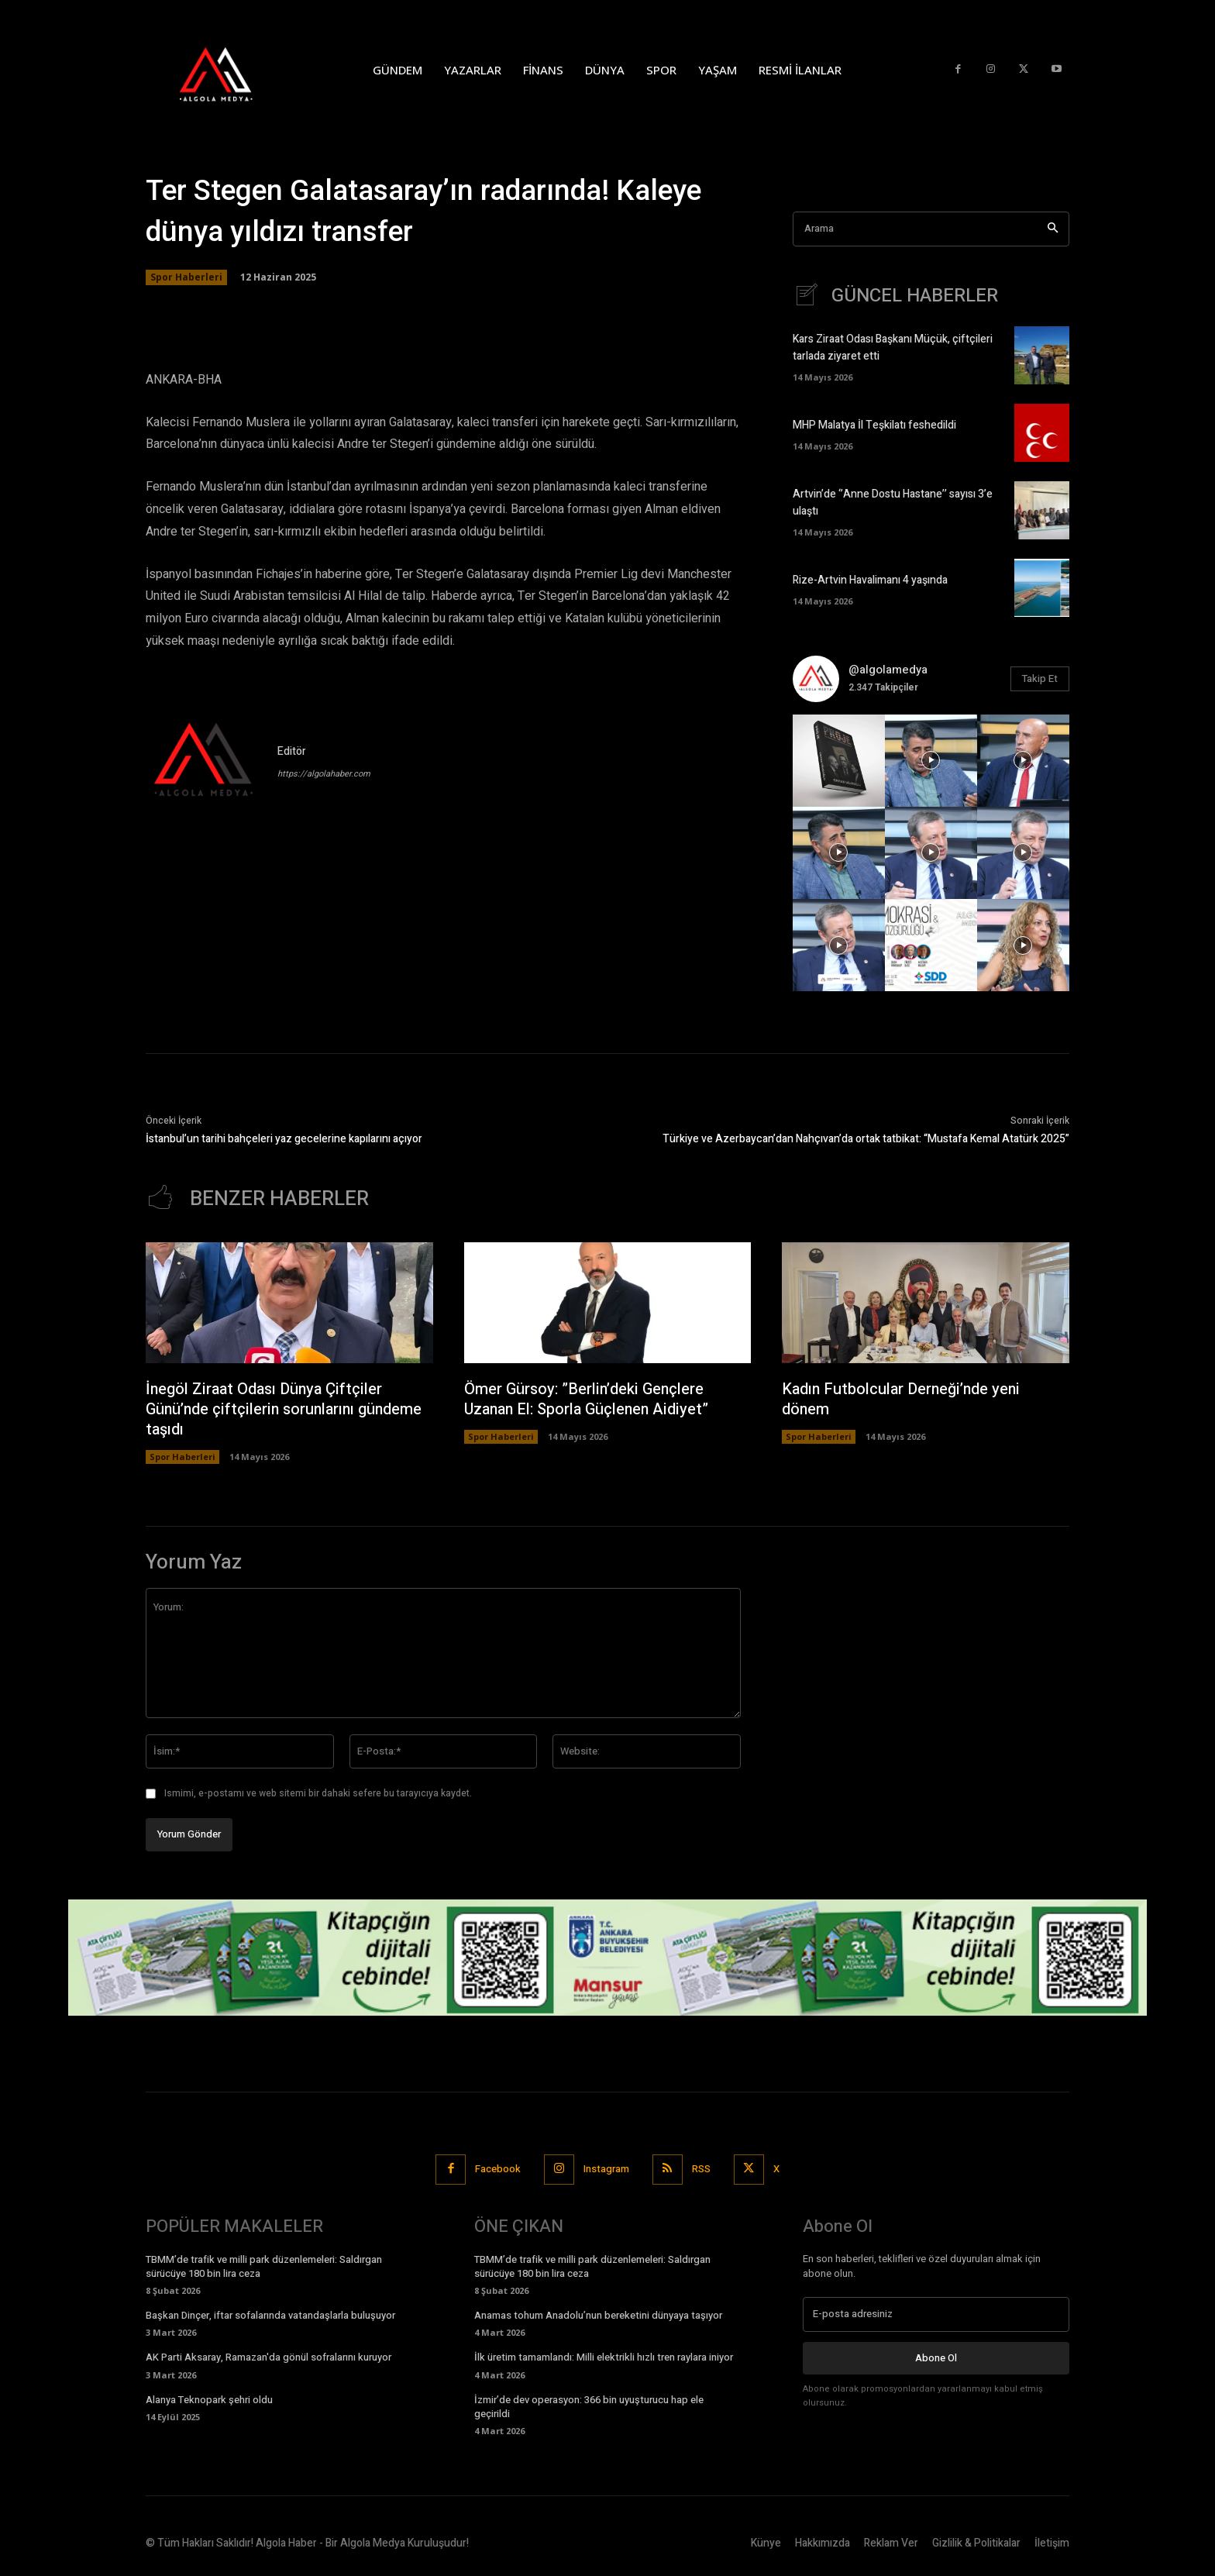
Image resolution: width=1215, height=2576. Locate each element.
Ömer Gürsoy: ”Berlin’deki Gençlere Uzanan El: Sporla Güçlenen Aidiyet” (587, 1399)
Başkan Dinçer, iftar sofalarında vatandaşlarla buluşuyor (270, 2315)
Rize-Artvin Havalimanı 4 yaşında (870, 580)
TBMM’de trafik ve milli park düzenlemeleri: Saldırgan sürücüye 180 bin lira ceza (264, 2266)
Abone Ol (936, 2357)
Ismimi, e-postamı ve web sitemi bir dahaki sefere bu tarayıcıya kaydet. (318, 1793)
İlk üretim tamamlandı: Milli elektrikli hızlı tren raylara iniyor (603, 2357)
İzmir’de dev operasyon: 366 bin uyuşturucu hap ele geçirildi (589, 2406)
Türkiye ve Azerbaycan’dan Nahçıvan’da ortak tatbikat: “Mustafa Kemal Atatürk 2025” (866, 1139)
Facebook (498, 2168)
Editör (291, 751)
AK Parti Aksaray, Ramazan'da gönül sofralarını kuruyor (268, 2357)
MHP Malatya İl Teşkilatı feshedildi (874, 425)
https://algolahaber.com (323, 773)
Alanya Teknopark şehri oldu (209, 2399)
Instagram (606, 2168)
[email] (936, 2314)
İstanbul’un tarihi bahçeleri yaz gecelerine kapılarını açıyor (284, 1139)
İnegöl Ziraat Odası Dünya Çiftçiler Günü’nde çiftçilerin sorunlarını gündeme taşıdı (286, 1409)
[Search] (1052, 229)
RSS (701, 2168)
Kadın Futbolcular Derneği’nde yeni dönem (902, 1399)
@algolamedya (888, 669)
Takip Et (1040, 678)
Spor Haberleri (186, 277)
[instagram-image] (839, 761)
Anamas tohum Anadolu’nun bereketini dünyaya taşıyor (598, 2315)
